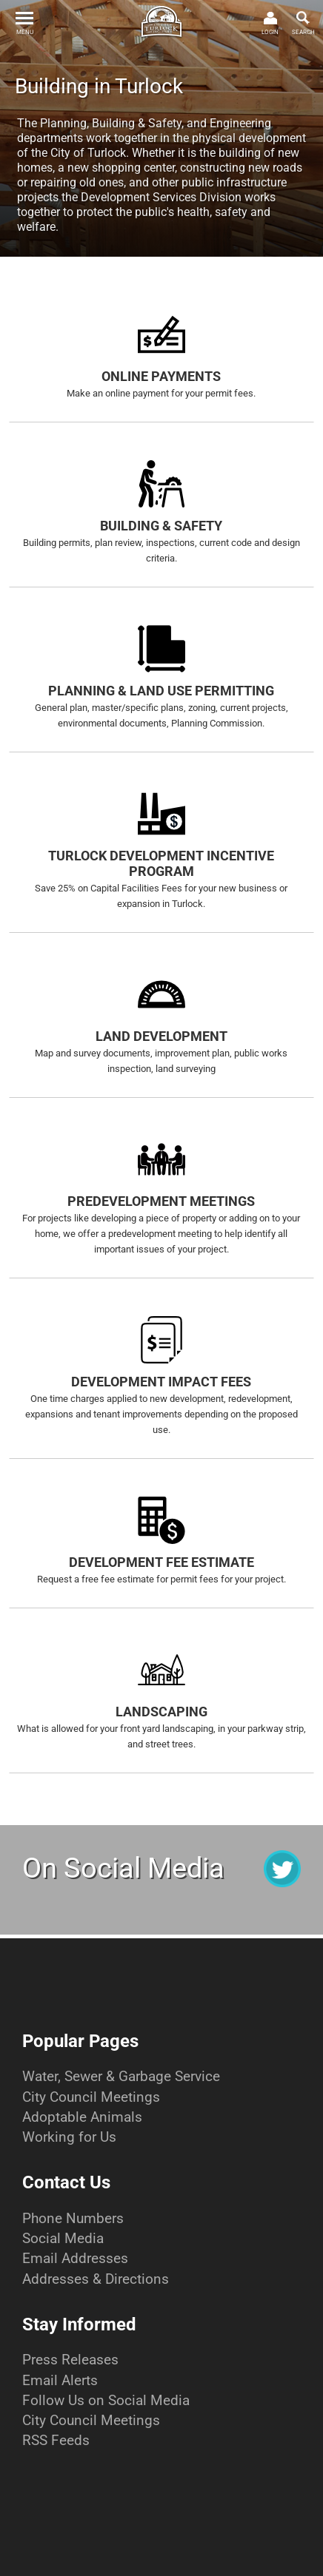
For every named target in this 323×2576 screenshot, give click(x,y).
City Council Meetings (91, 2096)
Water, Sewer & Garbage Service (121, 2076)
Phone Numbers (73, 2218)
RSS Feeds (56, 2440)
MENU (24, 32)
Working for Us (69, 2136)
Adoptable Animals (82, 2116)
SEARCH (303, 32)
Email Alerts (60, 2380)
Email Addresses (75, 2258)
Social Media (63, 2238)
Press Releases (70, 2359)
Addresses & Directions (95, 2278)
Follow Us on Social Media (106, 2400)
